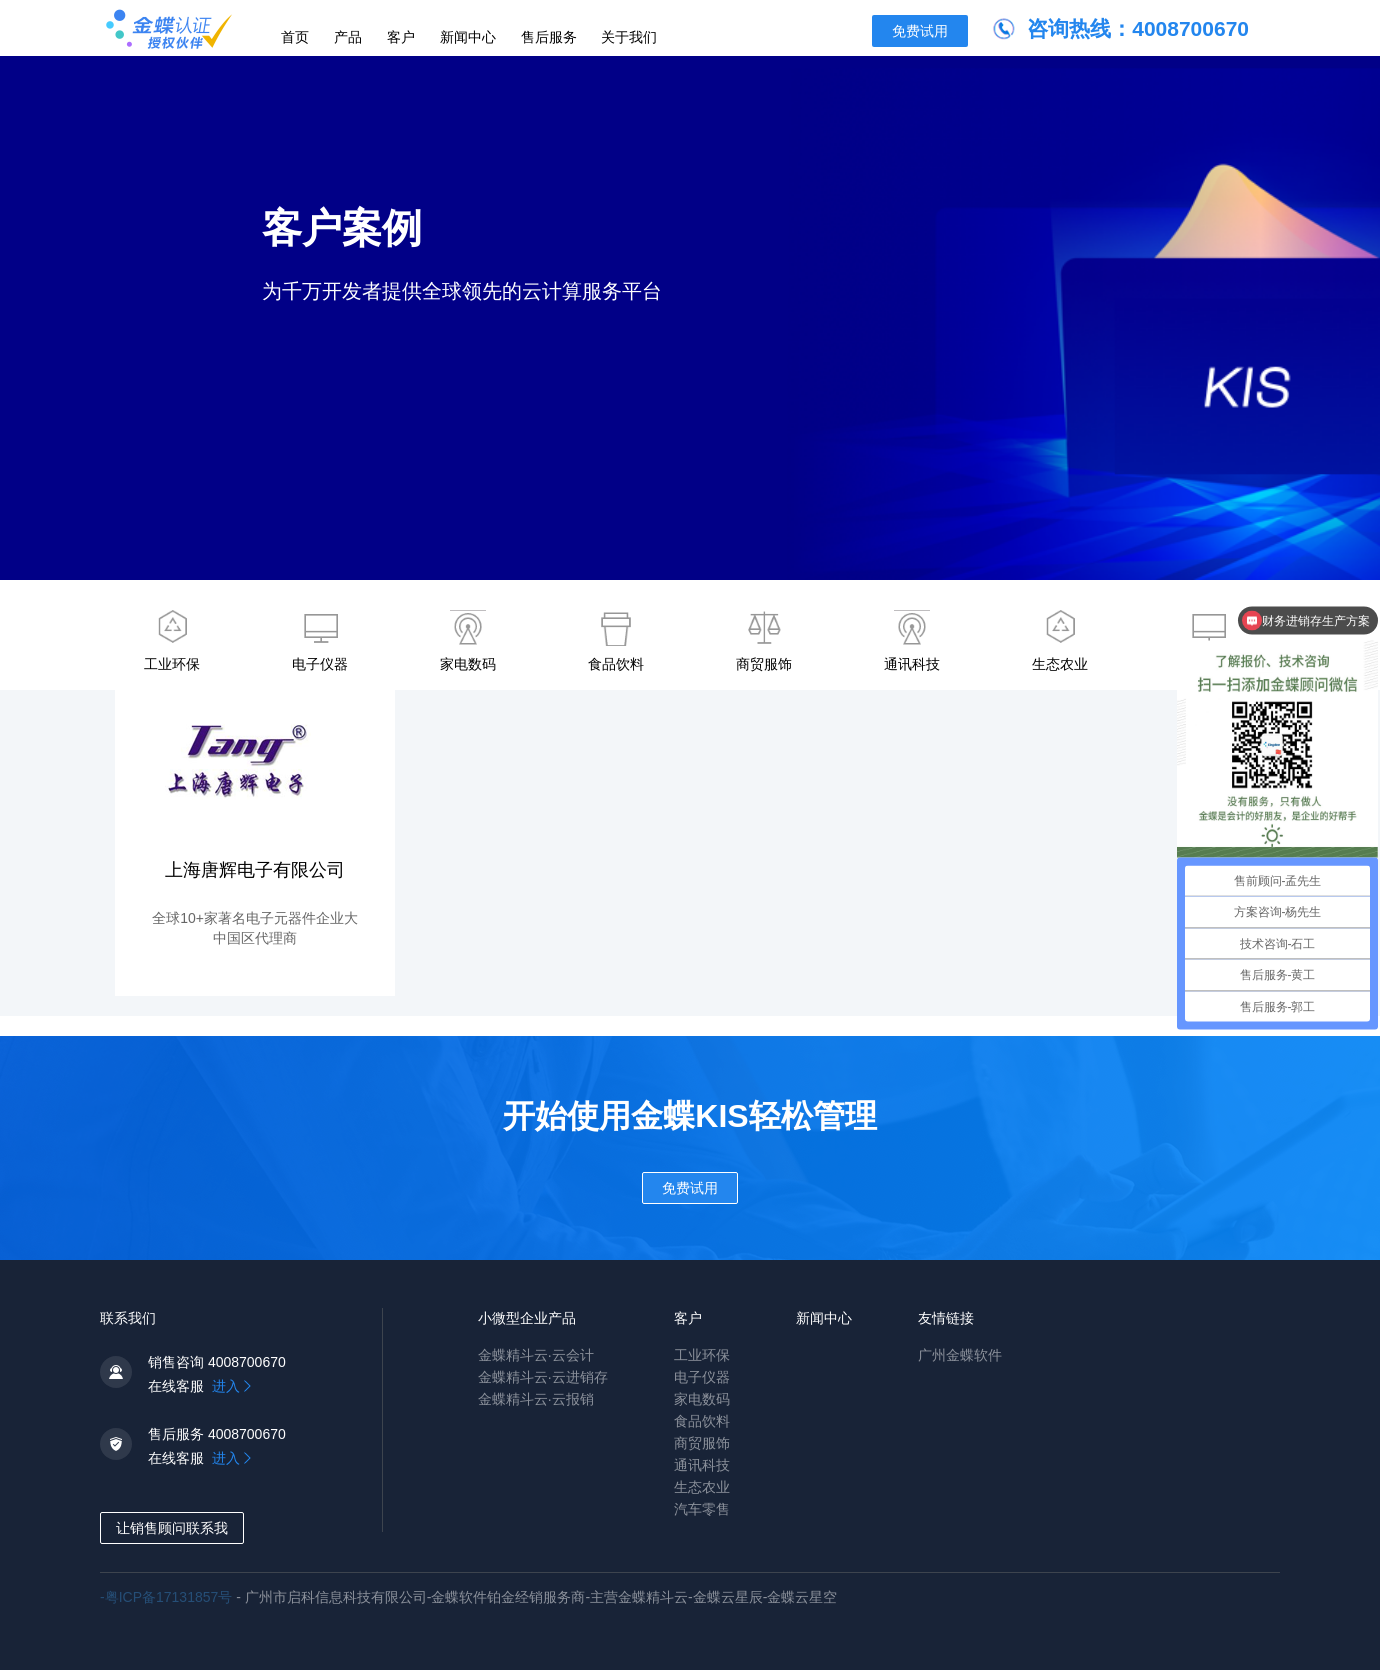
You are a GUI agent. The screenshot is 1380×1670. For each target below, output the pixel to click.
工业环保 (172, 641)
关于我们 (629, 37)
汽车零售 (702, 1509)
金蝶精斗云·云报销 (536, 1399)
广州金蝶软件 (960, 1355)
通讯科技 (912, 641)
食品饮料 (616, 641)
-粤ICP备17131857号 (168, 1597)
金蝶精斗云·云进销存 (543, 1377)
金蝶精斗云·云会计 (536, 1355)
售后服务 (549, 37)
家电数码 (468, 641)
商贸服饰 (764, 641)
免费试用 (920, 31)
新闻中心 (468, 37)
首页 (295, 37)
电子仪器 (320, 641)
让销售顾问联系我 (172, 1528)
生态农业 (1060, 641)
